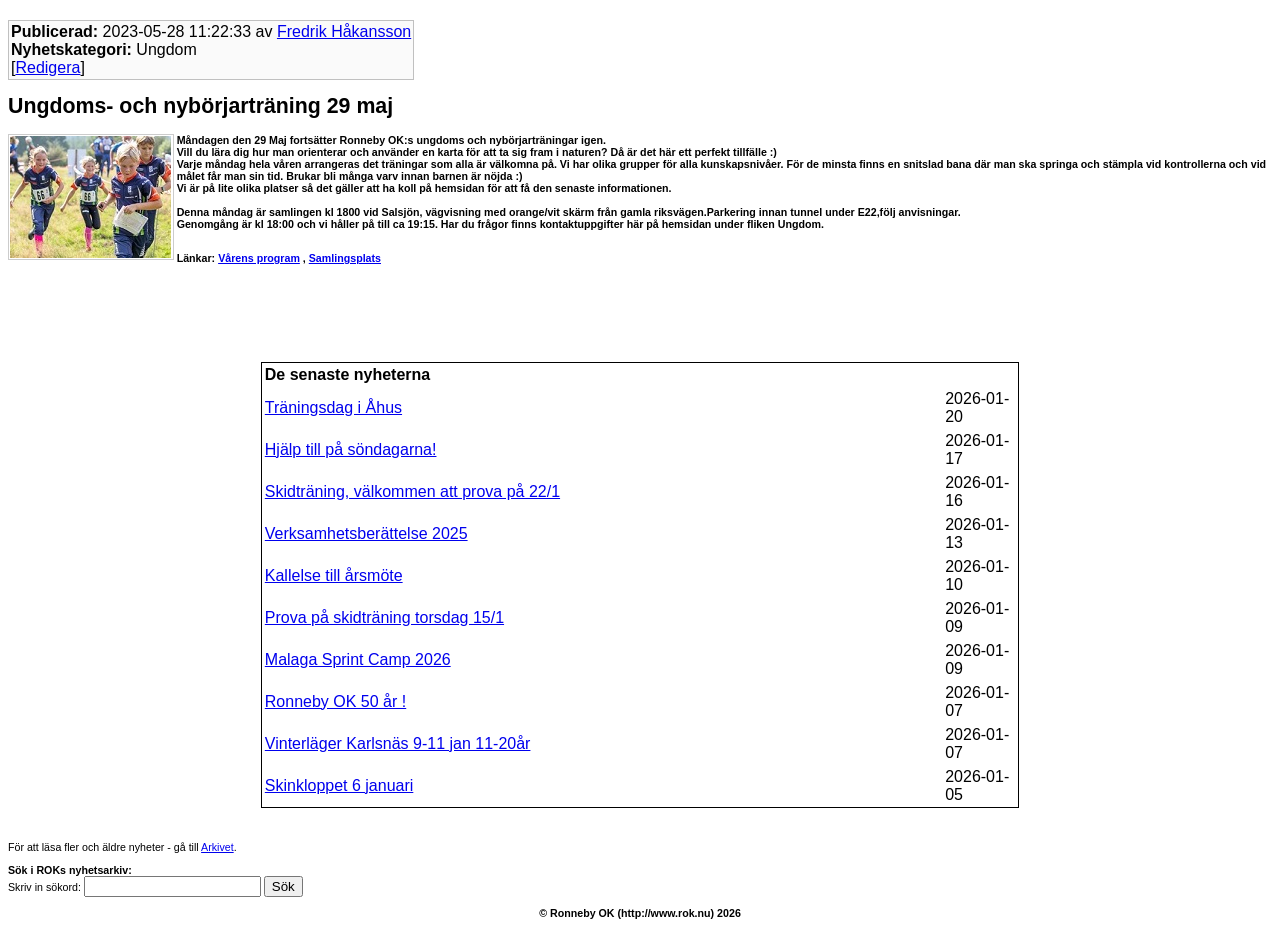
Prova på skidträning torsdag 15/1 (384, 617)
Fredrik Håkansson (344, 31)
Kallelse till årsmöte (334, 575)
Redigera (47, 67)
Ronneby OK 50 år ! (335, 701)
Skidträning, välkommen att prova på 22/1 (412, 491)
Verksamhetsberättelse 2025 (366, 533)
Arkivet (217, 847)
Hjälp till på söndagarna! (351, 449)
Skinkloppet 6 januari (339, 785)
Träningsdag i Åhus (333, 407)
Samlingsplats (345, 258)
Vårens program (259, 258)
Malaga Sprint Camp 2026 (358, 659)
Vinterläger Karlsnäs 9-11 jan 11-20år (398, 743)
